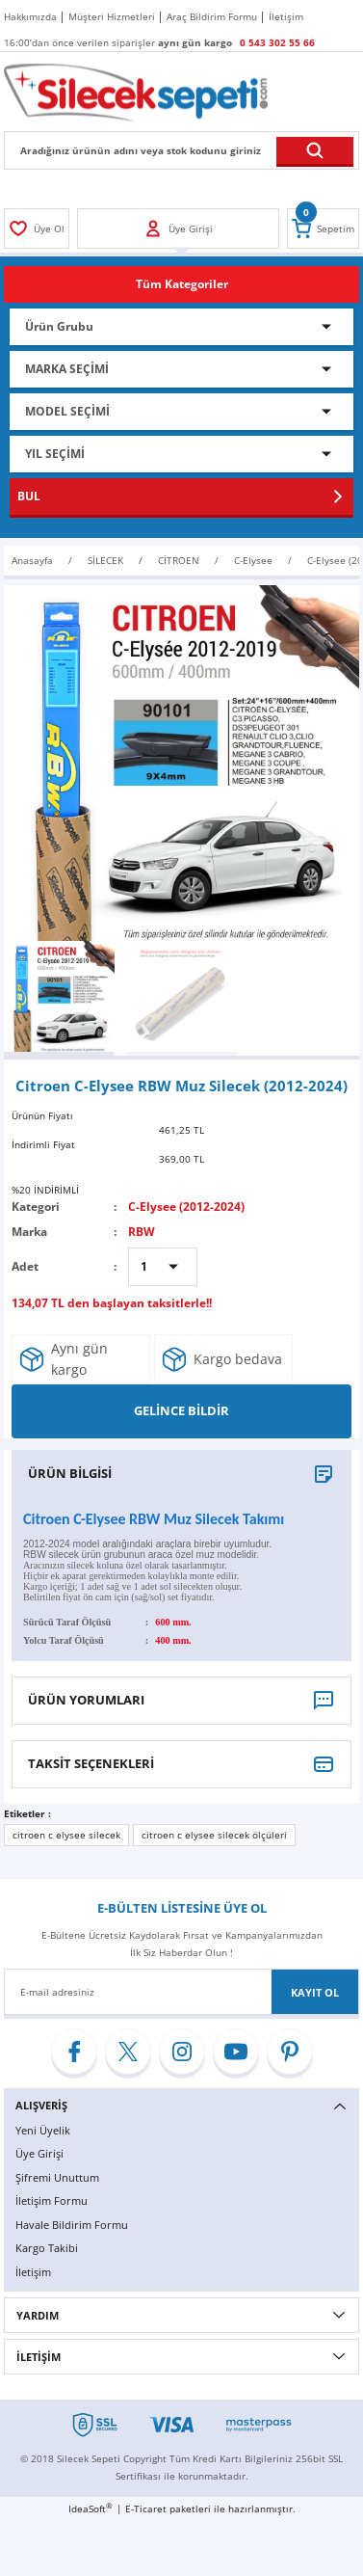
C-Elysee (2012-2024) (186, 1206)
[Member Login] (36, 228)
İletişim (33, 2272)
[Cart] (323, 228)
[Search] (181, 150)
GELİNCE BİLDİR (181, 1410)
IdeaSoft (90, 2508)
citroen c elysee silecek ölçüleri (214, 1834)
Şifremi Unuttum (57, 2177)
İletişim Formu (51, 2200)
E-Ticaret (146, 2508)
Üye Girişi (39, 2153)
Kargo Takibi (46, 2248)
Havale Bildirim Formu (71, 2224)
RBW (141, 1231)
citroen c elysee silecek (66, 1834)
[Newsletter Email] (181, 1992)
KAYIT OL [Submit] (315, 1992)
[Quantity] (162, 1267)
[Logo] (136, 91)
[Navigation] (181, 284)
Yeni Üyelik (42, 2130)
